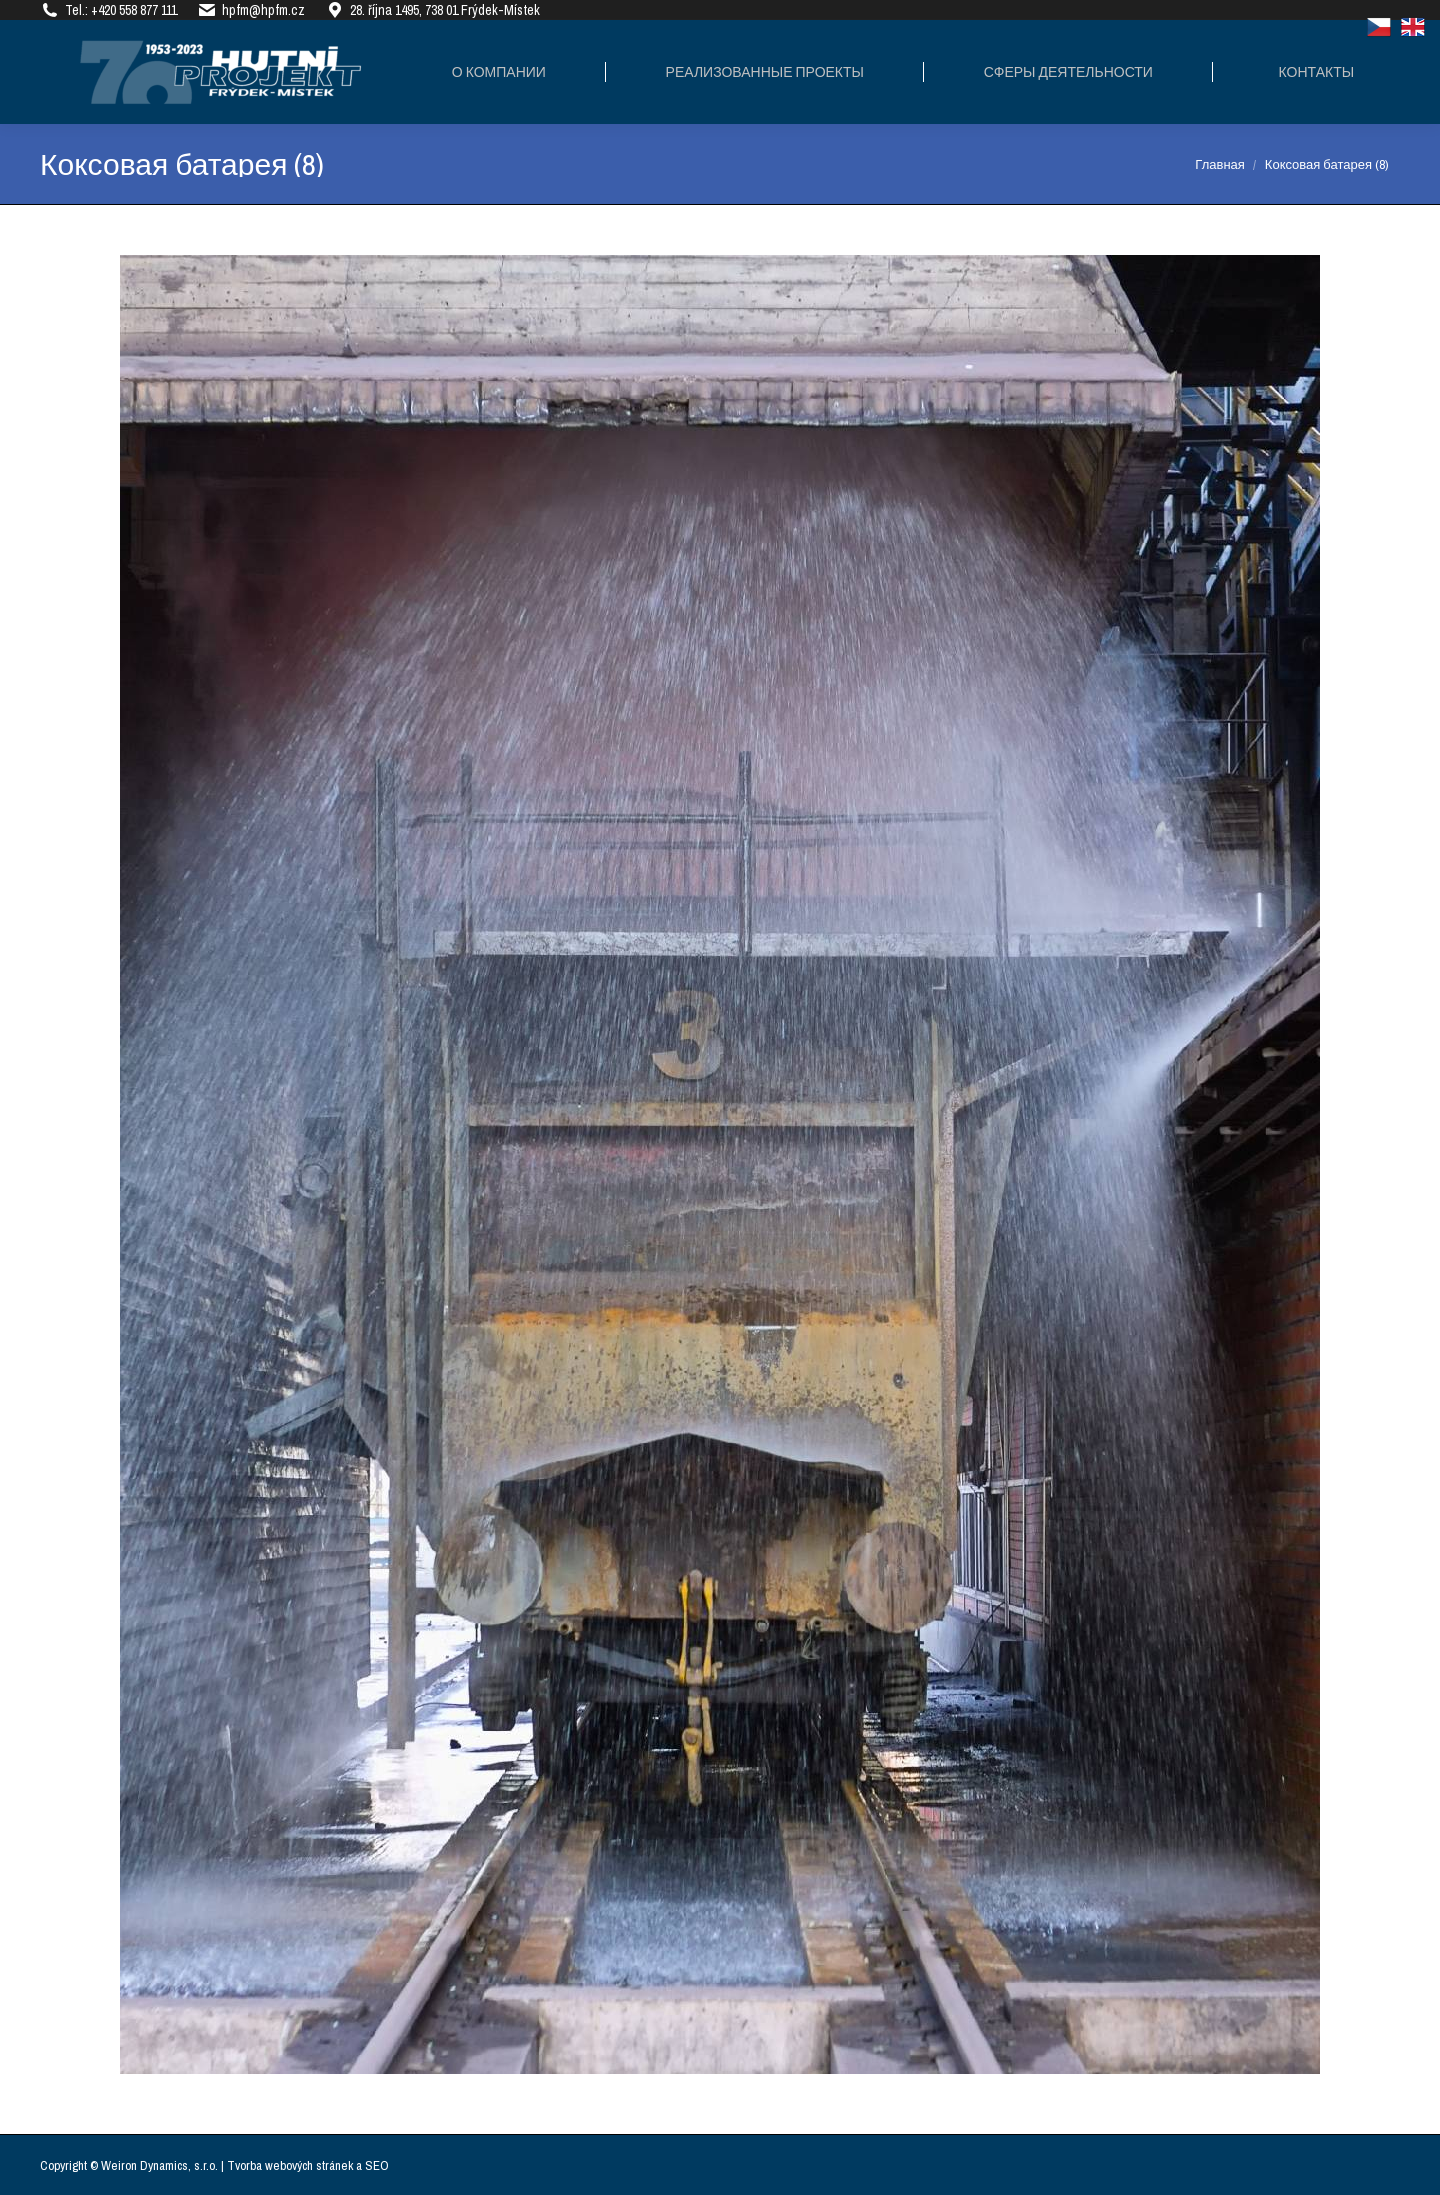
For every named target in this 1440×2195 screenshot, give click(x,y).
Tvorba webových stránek (290, 2165)
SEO (377, 2165)
